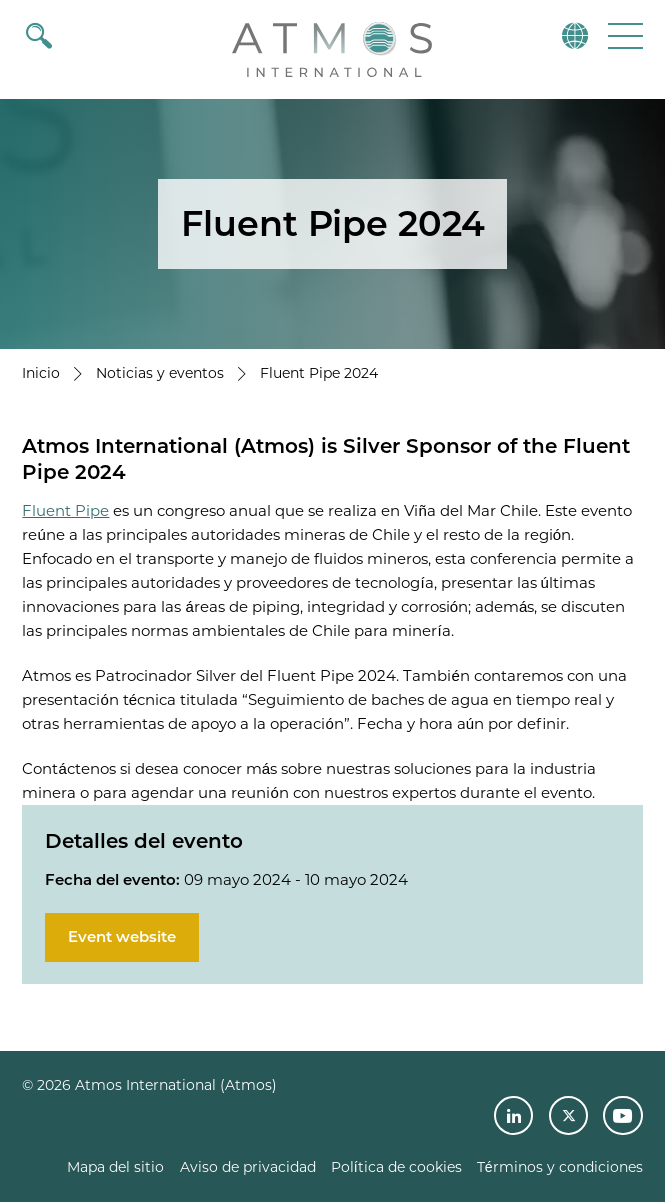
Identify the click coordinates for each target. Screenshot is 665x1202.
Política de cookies (396, 1167)
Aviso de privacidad (248, 1167)
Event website (122, 936)
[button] (623, 35)
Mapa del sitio (115, 1167)
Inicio (41, 373)
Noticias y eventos (160, 373)
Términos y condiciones (560, 1167)
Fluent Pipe (65, 510)
